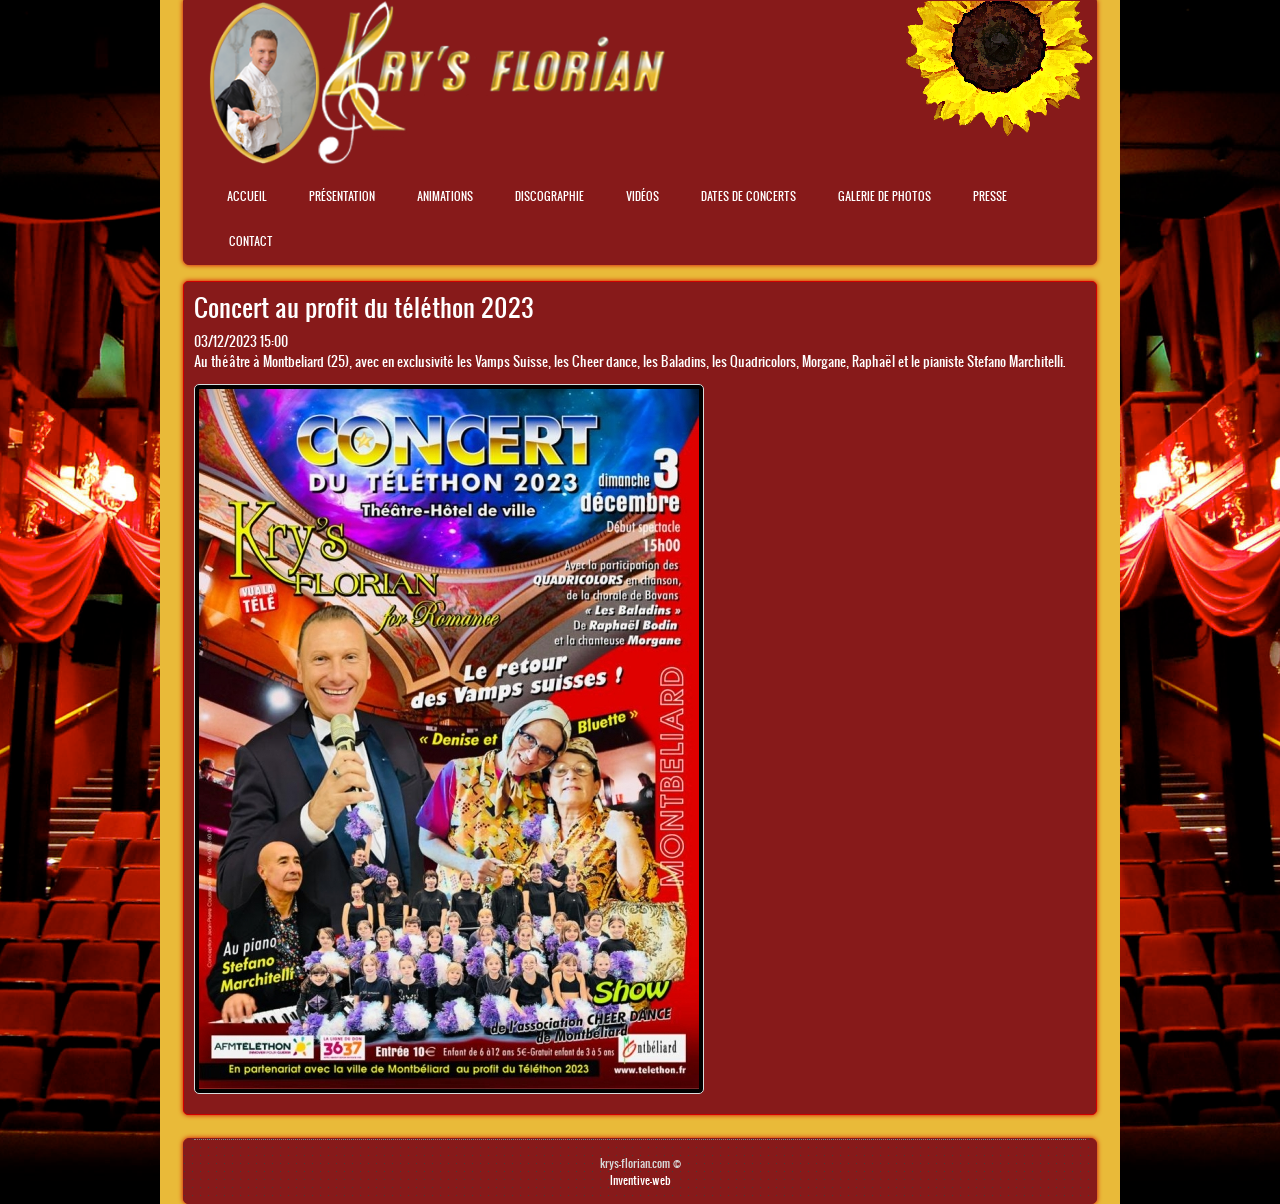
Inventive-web (640, 1180)
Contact (251, 241)
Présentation (342, 196)
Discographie (549, 196)
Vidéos (642, 196)
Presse (990, 196)
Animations (445, 196)
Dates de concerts (748, 196)
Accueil (247, 196)
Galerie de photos (884, 196)
